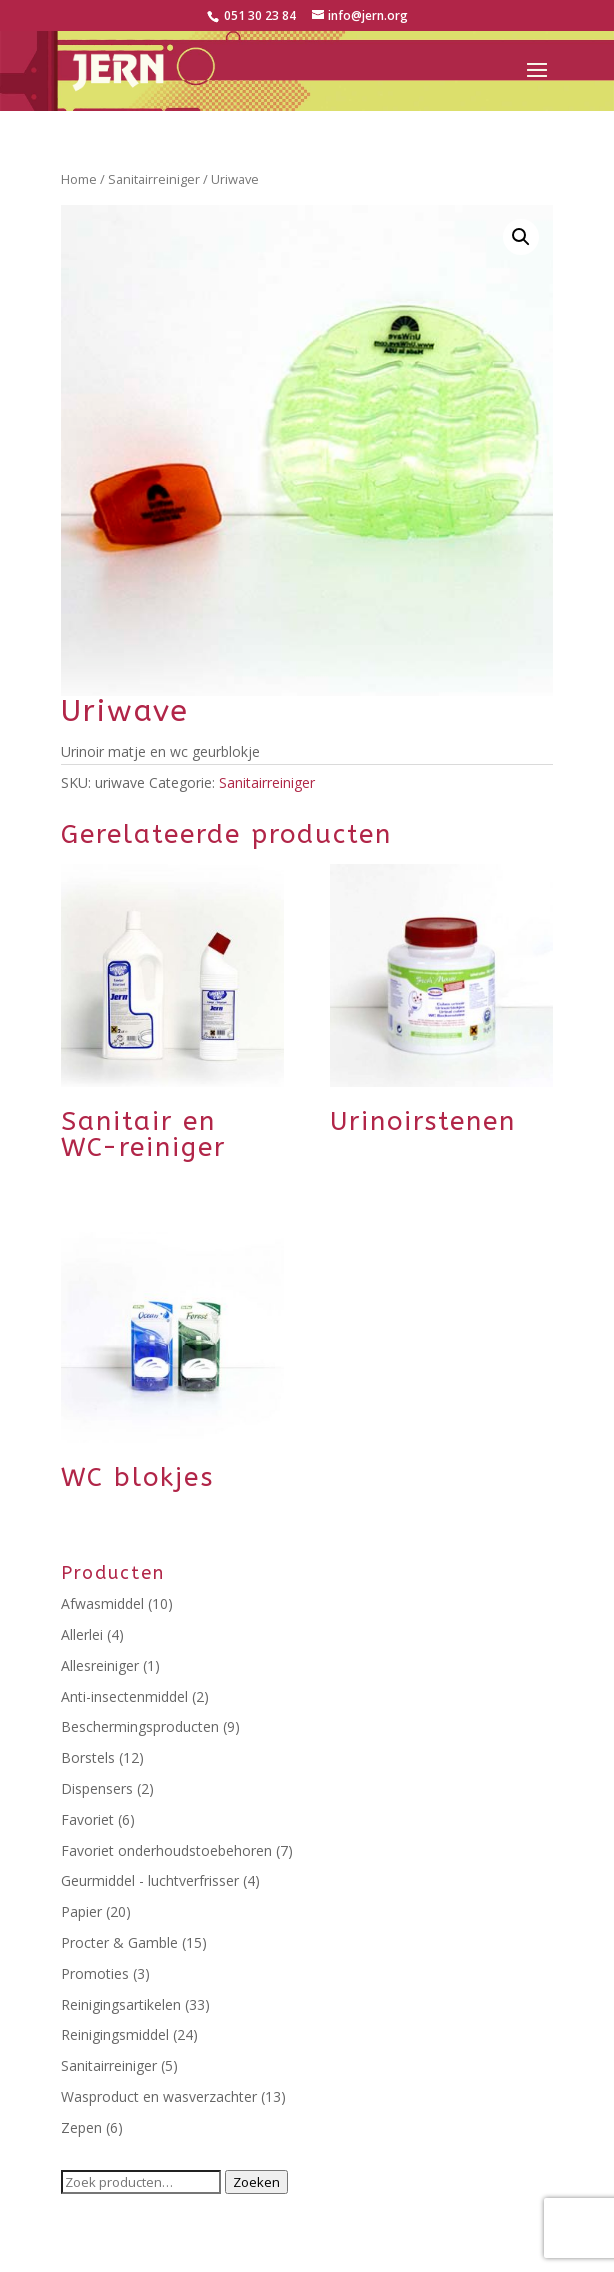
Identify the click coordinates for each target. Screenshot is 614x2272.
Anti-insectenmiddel (124, 1696)
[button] (521, 237)
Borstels (88, 1757)
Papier (81, 1911)
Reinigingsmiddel (115, 2034)
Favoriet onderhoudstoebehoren (166, 1850)
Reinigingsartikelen (121, 2004)
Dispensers (97, 1788)
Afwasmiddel (102, 1603)
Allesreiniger (100, 1665)
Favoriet (87, 1819)
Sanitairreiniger (154, 179)
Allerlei (82, 1634)
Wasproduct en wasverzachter (159, 2096)
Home (79, 179)
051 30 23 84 (258, 15)
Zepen (81, 2127)
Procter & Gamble (119, 1942)
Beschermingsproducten (140, 1726)
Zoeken (256, 2182)
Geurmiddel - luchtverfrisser (150, 1880)
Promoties (95, 1973)
